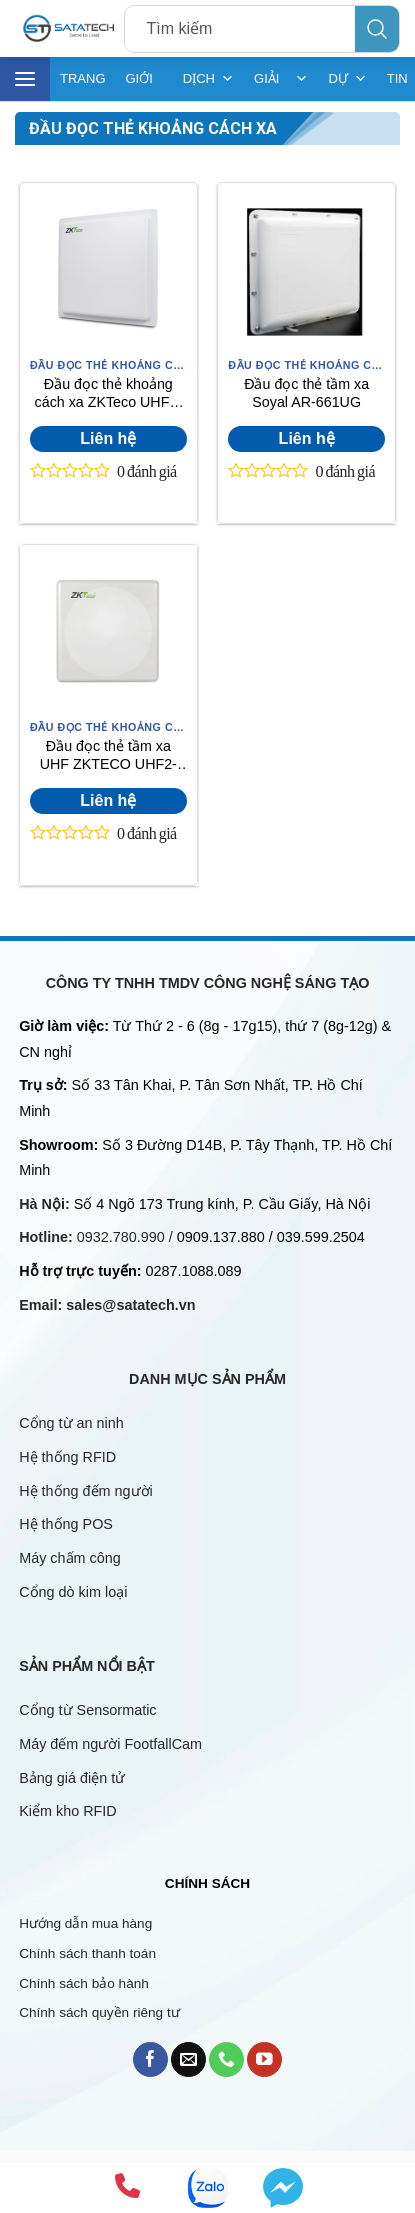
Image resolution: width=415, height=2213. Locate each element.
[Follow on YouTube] (264, 2059)
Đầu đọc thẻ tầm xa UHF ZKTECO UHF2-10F (108, 757)
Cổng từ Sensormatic (87, 1710)
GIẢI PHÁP (281, 79)
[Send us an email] (188, 2059)
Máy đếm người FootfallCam (110, 1744)
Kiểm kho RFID (68, 1811)
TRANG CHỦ (83, 86)
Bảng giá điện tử (74, 1778)
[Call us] (226, 2059)
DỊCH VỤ (208, 79)
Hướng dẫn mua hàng (85, 1923)
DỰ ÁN (347, 79)
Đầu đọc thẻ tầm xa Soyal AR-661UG (306, 393)
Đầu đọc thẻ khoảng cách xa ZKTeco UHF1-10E (108, 395)
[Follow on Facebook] (150, 2059)
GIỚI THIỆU (144, 86)
